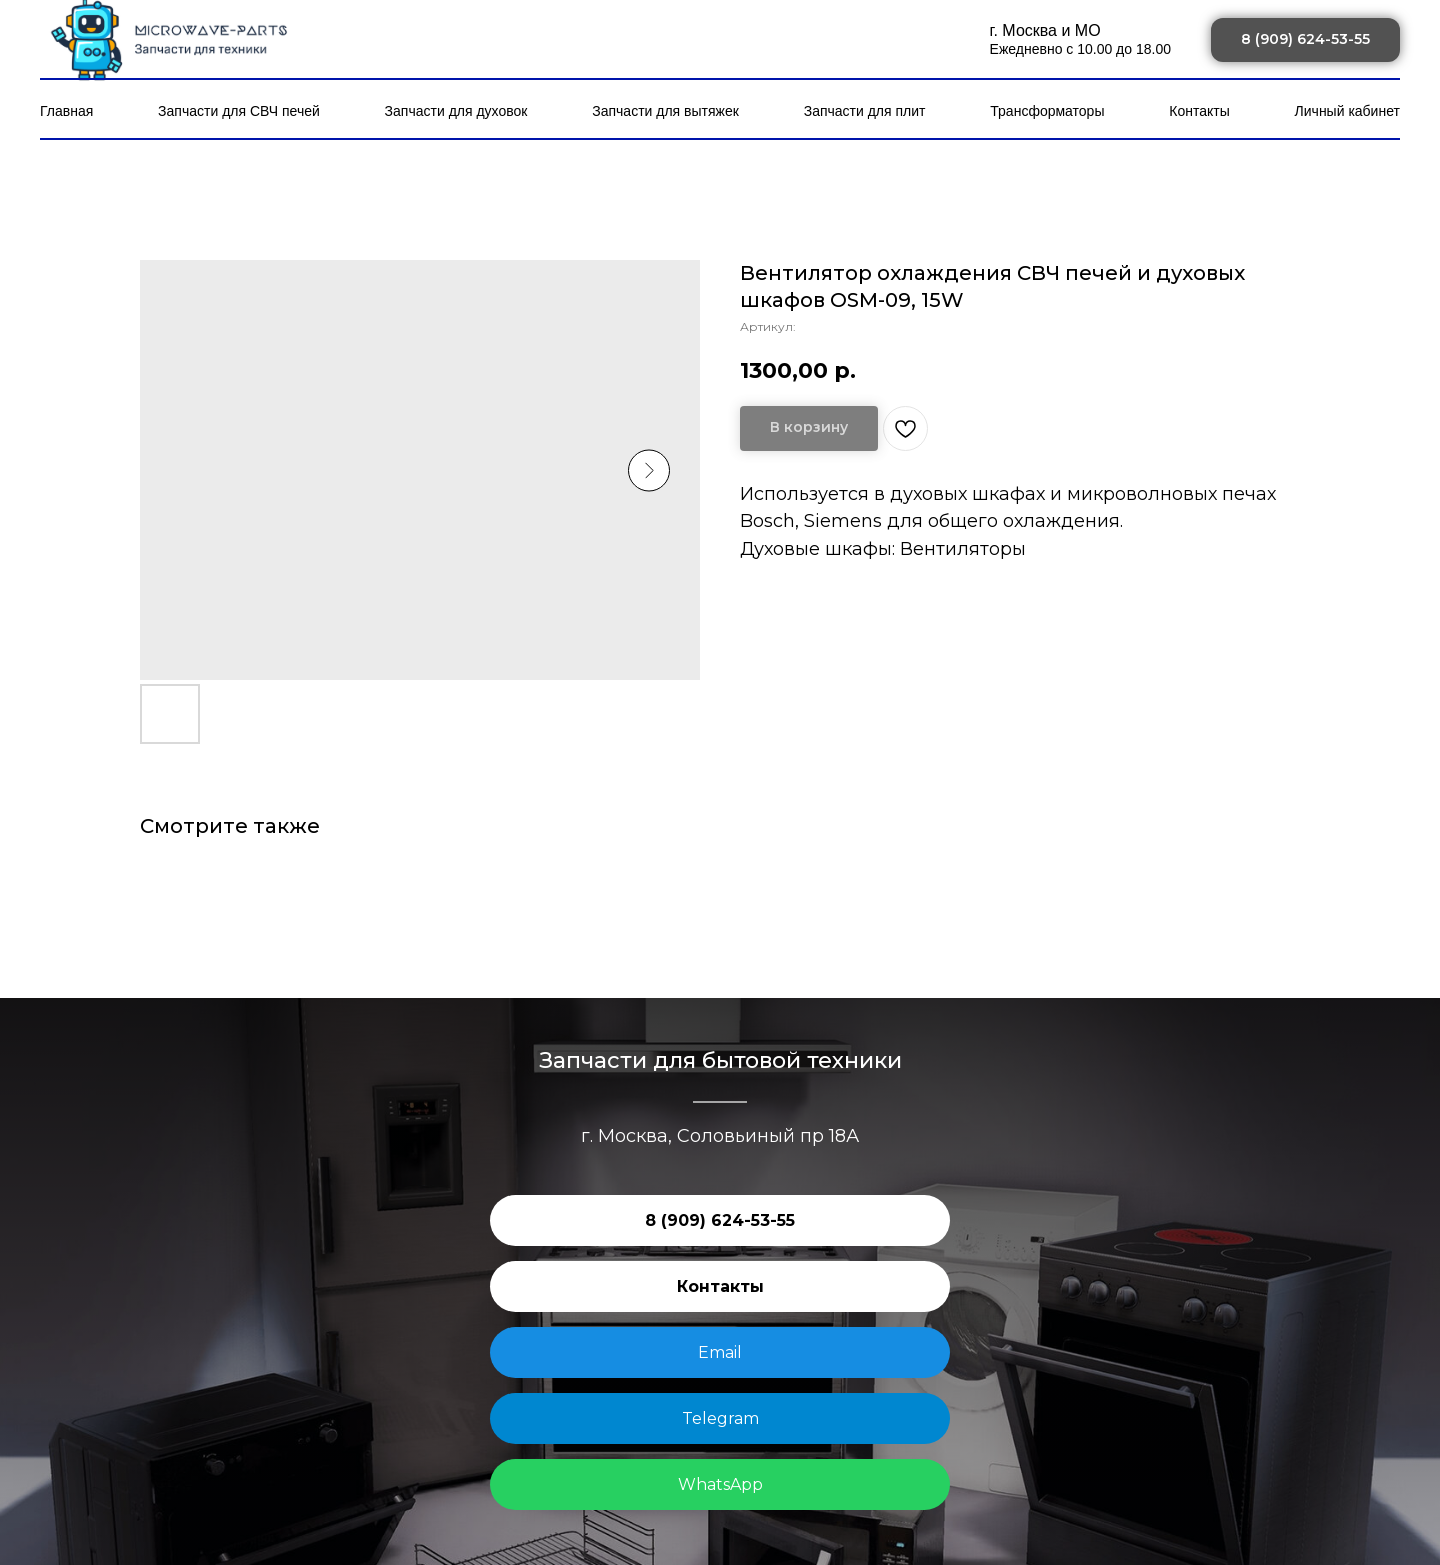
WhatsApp (720, 1484)
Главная (66, 111)
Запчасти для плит (865, 111)
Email (720, 1352)
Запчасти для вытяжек (665, 111)
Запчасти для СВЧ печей (239, 111)
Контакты (1199, 111)
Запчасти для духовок (456, 111)
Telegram (720, 1418)
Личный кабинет (1347, 111)
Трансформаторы (1047, 111)
